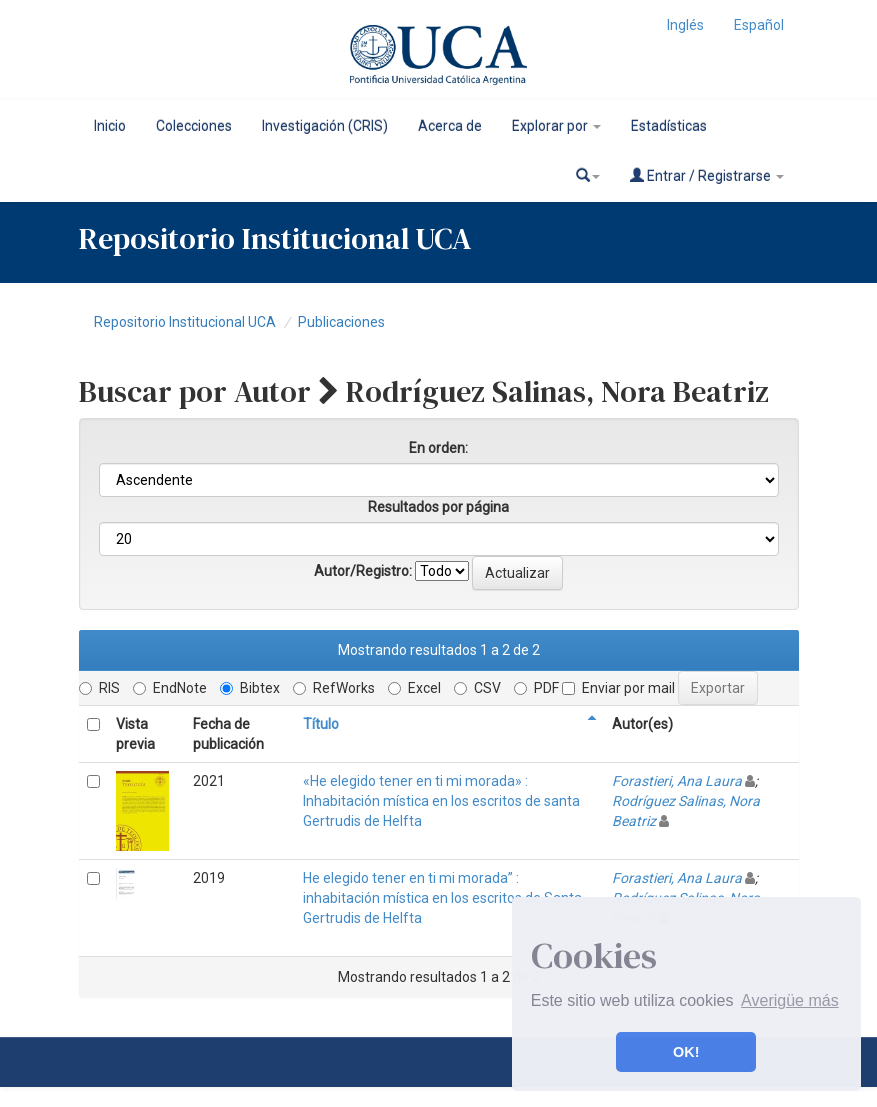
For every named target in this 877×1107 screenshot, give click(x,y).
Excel (414, 688)
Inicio (110, 126)
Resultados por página (438, 507)
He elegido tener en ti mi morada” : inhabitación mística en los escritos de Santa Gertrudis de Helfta (442, 898)
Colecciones (194, 126)
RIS (99, 688)
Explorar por (556, 126)
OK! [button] (686, 1052)
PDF (536, 688)
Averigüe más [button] (790, 1000)
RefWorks (334, 688)
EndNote (170, 688)
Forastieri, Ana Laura (677, 781)
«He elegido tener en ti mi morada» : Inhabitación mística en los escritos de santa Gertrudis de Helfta (441, 801)
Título (321, 724)
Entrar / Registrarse (707, 175)
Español (759, 25)
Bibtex (250, 688)
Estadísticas (669, 126)
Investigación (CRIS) (325, 126)
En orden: (438, 448)
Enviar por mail (618, 688)
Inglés (685, 25)
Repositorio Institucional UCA (185, 322)
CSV (477, 688)
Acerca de (450, 126)
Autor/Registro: (363, 571)
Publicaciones (341, 322)
